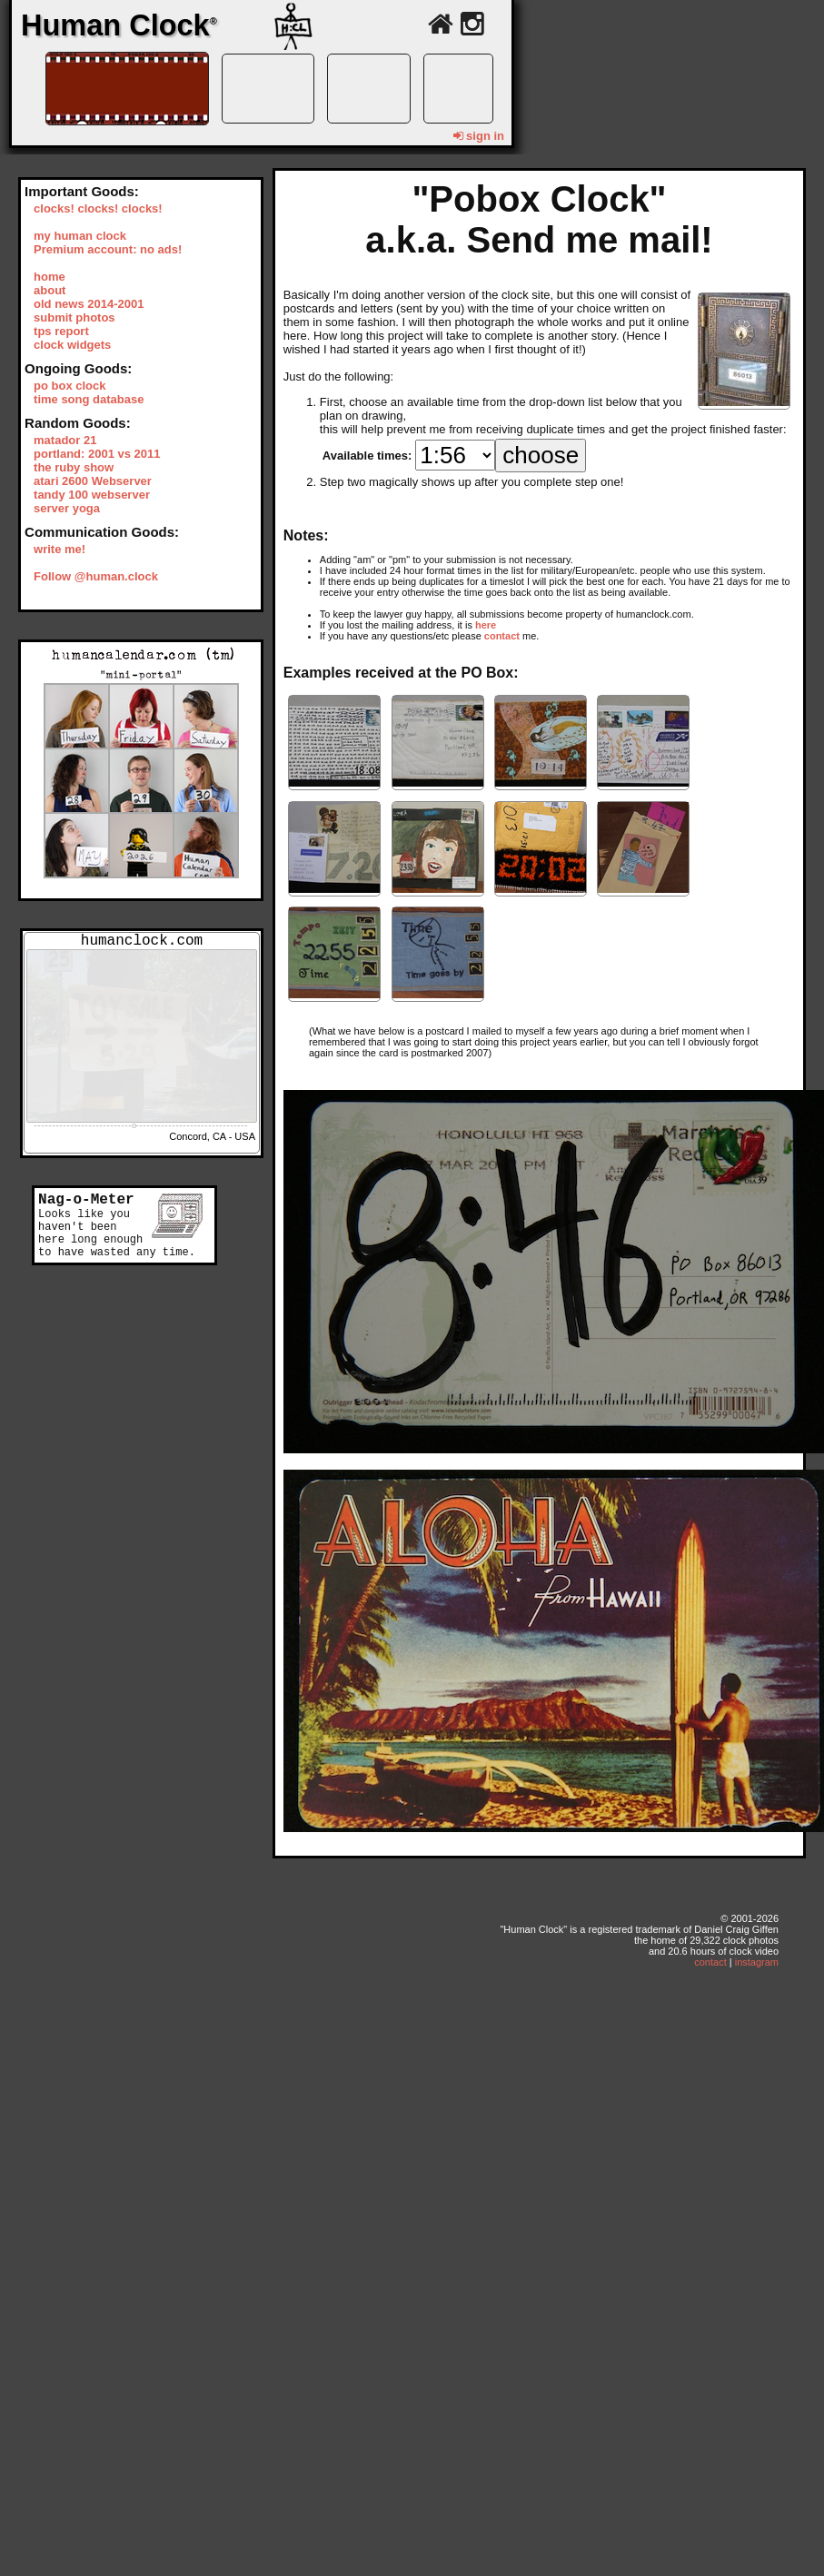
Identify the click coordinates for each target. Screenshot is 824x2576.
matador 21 (65, 440)
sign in (479, 136)
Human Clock (119, 25)
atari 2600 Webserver (93, 481)
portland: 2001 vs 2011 (97, 454)
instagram (757, 1962)
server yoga (67, 508)
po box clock (69, 385)
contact (502, 635)
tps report (61, 331)
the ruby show (74, 467)
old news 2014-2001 (89, 304)
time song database (89, 399)
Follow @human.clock (96, 576)
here (485, 624)
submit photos (74, 317)
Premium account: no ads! (108, 249)
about (49, 290)
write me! (59, 549)
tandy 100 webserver (92, 494)
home (49, 276)
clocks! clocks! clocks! (98, 208)
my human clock (80, 236)
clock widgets (72, 345)
